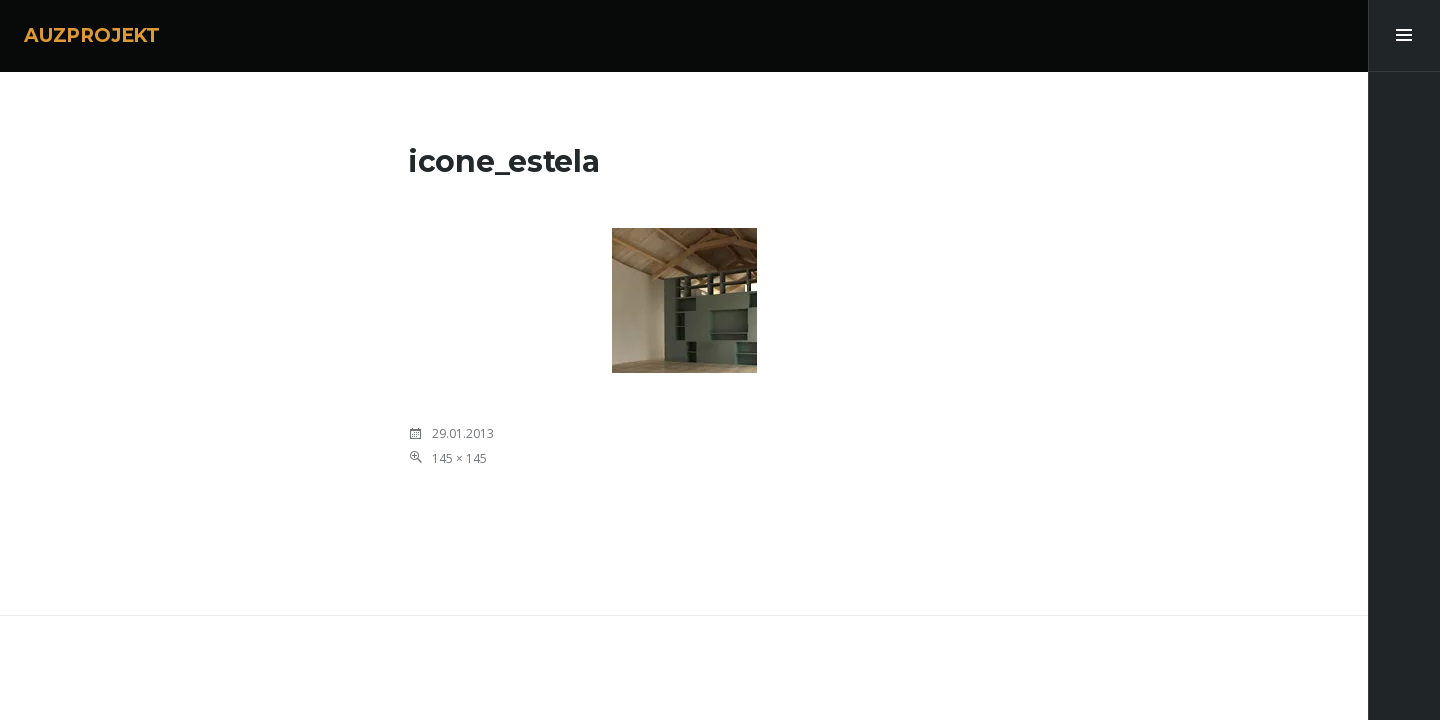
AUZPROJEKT (92, 35)
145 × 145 (459, 458)
